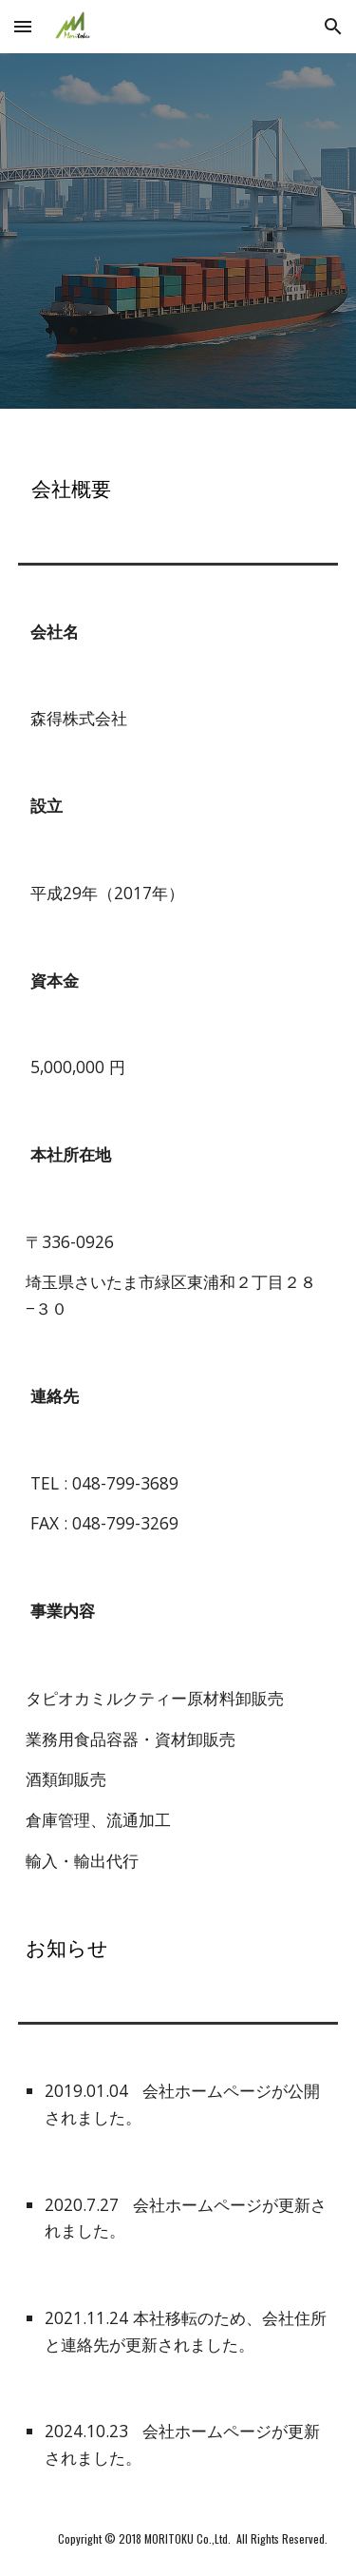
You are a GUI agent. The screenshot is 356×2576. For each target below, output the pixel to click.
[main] (178, 470)
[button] (23, 26)
